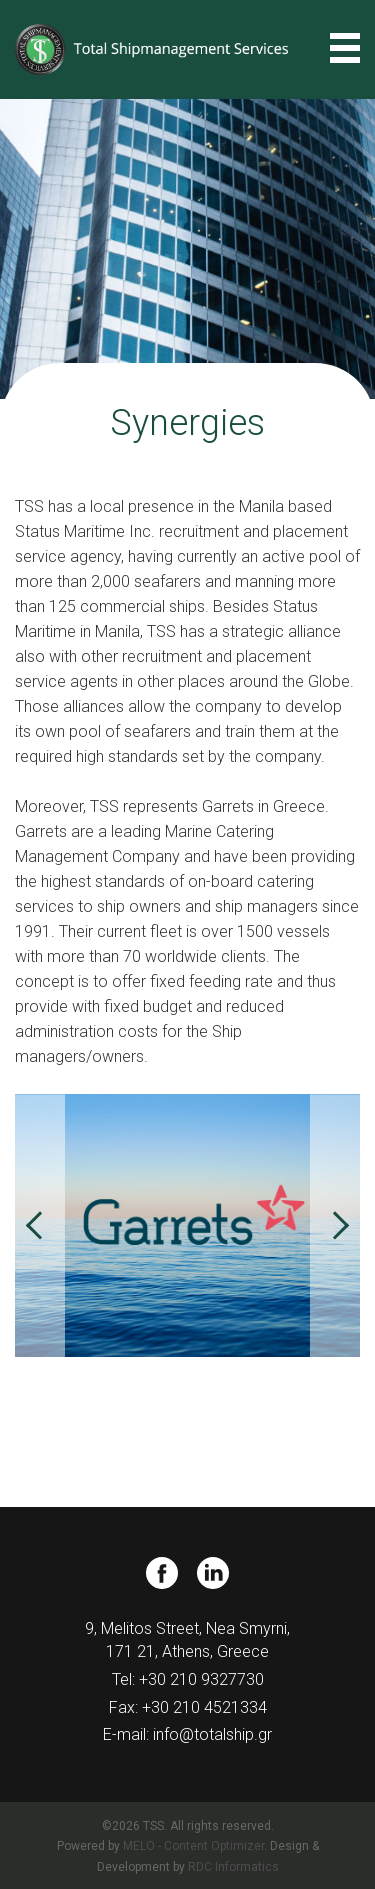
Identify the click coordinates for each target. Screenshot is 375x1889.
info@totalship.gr (212, 1734)
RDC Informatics (233, 1867)
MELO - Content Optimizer (193, 1846)
